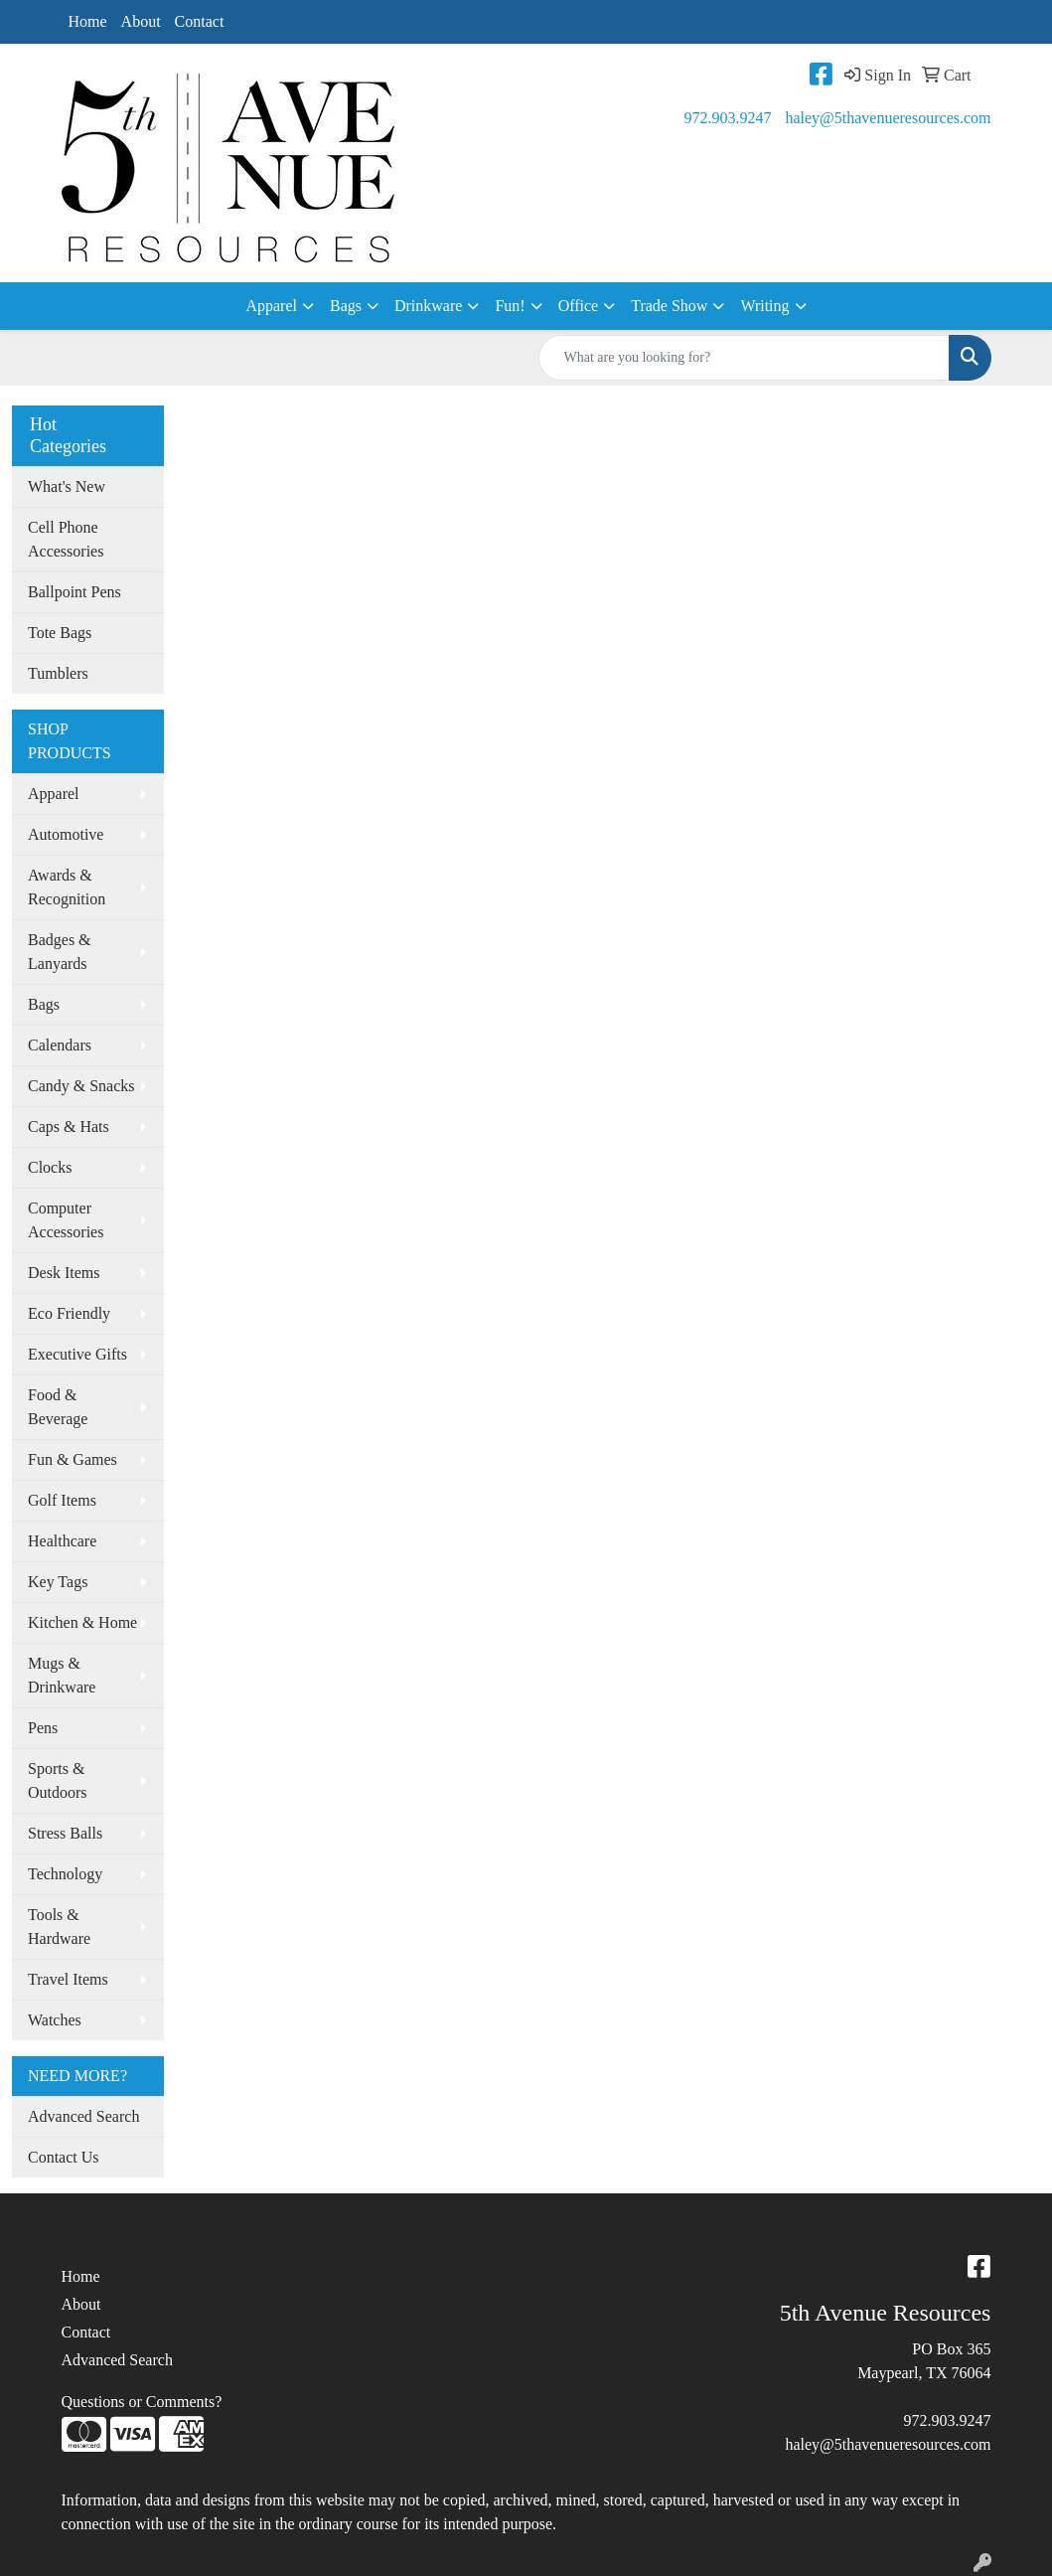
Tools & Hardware (59, 1926)
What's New (66, 486)
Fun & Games (72, 1459)
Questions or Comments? (142, 2401)
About (141, 21)
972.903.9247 (727, 117)
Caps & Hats (68, 1126)
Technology (65, 1873)
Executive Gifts (77, 1354)
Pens (43, 1727)
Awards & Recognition (66, 887)
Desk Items (63, 1272)
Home (88, 21)
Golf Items (62, 1500)
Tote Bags (59, 632)
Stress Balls (65, 1833)
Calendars (59, 1045)
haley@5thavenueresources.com (887, 117)
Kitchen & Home (82, 1622)
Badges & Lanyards (59, 951)
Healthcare (62, 1540)
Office (578, 305)
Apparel (271, 305)
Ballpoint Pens (74, 591)
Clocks (50, 1167)
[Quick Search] (744, 358)
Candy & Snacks (81, 1085)
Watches (54, 2020)
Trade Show (669, 305)
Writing (764, 305)
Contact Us (63, 2157)
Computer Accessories (65, 1220)
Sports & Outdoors (57, 1780)
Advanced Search (83, 2116)
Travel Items (68, 1979)
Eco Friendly (69, 1313)
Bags (346, 305)
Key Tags (57, 1581)
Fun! (510, 305)
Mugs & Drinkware (61, 1675)
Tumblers (58, 673)
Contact (200, 21)
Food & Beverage (57, 1406)
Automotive (65, 834)
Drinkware (428, 305)
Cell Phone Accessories (65, 539)
